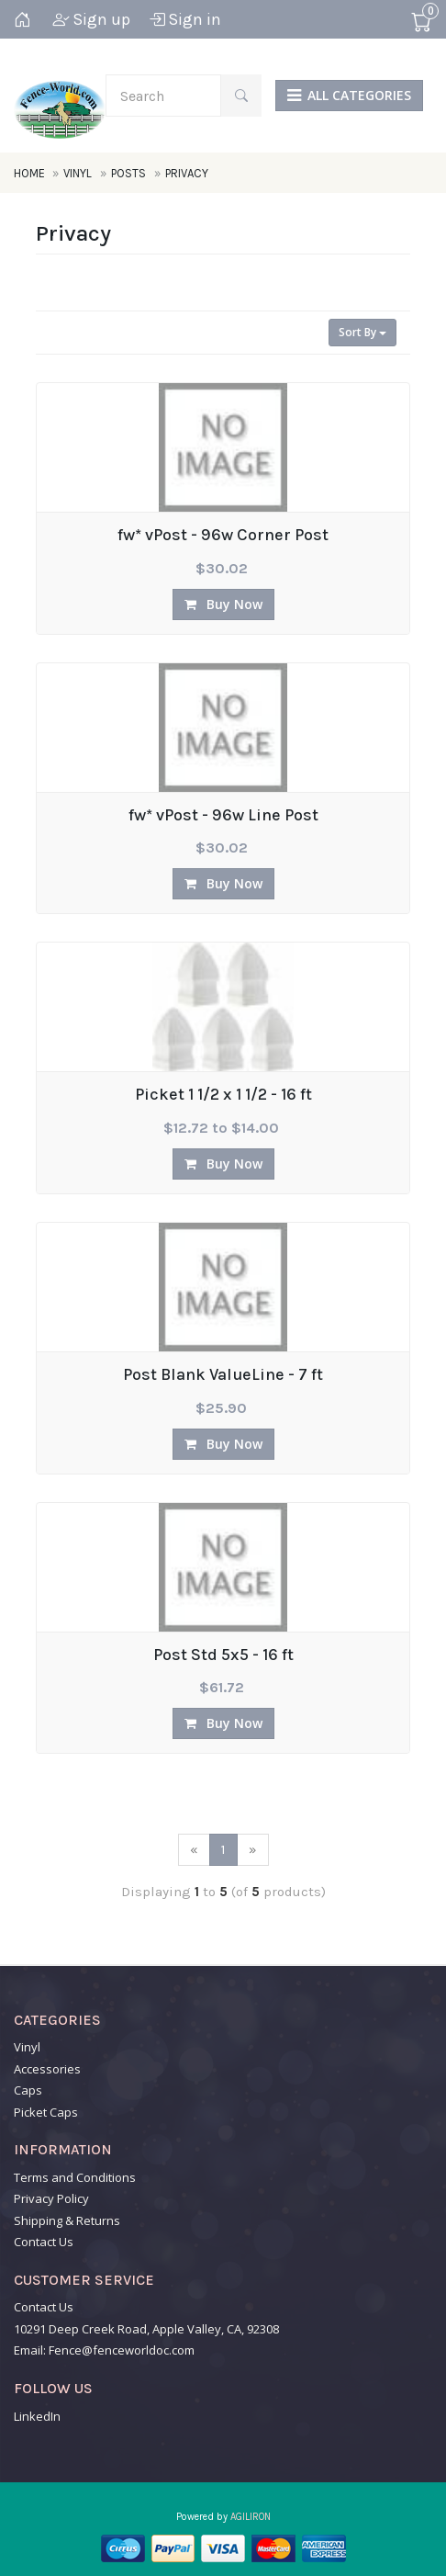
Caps (28, 2090)
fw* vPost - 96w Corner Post (223, 535)
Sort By (362, 332)
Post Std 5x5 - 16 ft (223, 1655)
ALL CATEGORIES (349, 95)
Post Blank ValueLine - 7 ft (223, 1375)
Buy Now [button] (223, 604)
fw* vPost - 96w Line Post (223, 816)
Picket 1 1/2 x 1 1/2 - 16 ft (223, 1095)
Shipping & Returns (67, 2220)
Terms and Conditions (75, 2177)
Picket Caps (46, 2112)
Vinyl (77, 173)
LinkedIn (37, 2416)
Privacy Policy (51, 2198)
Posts (128, 173)
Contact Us (43, 2241)
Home (31, 173)
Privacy (186, 173)
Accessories (47, 2069)
